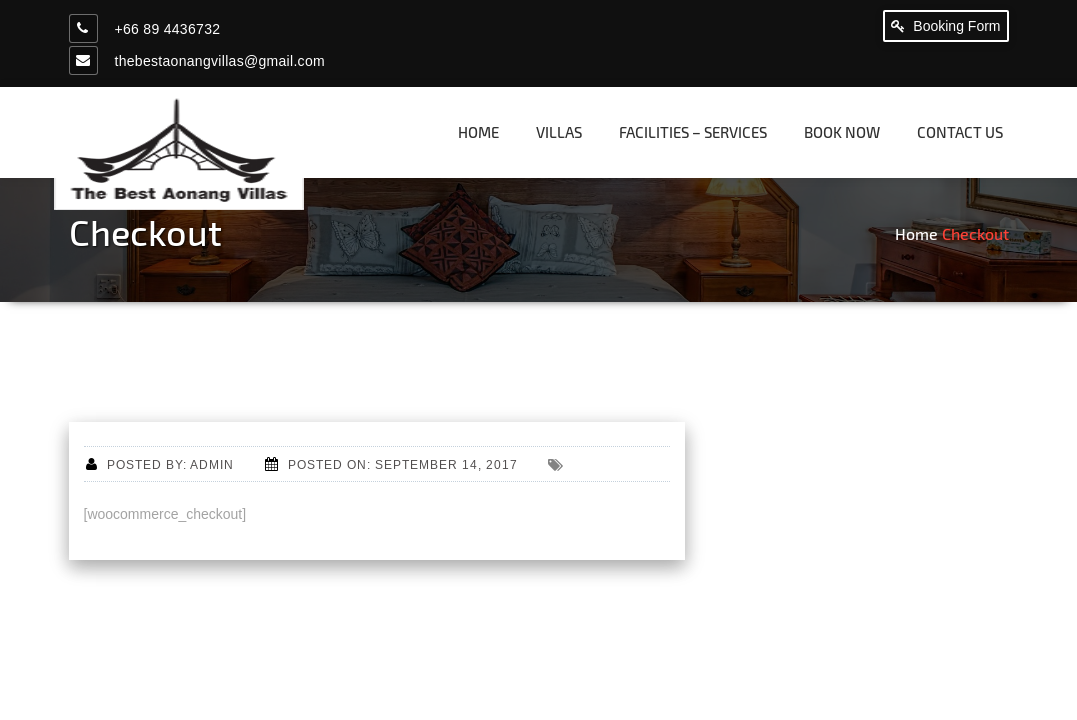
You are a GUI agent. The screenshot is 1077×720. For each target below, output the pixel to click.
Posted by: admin (160, 464)
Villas (559, 132)
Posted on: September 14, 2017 (391, 464)
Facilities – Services (693, 132)
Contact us (960, 132)
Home (478, 132)
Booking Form (945, 26)
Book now (842, 132)
